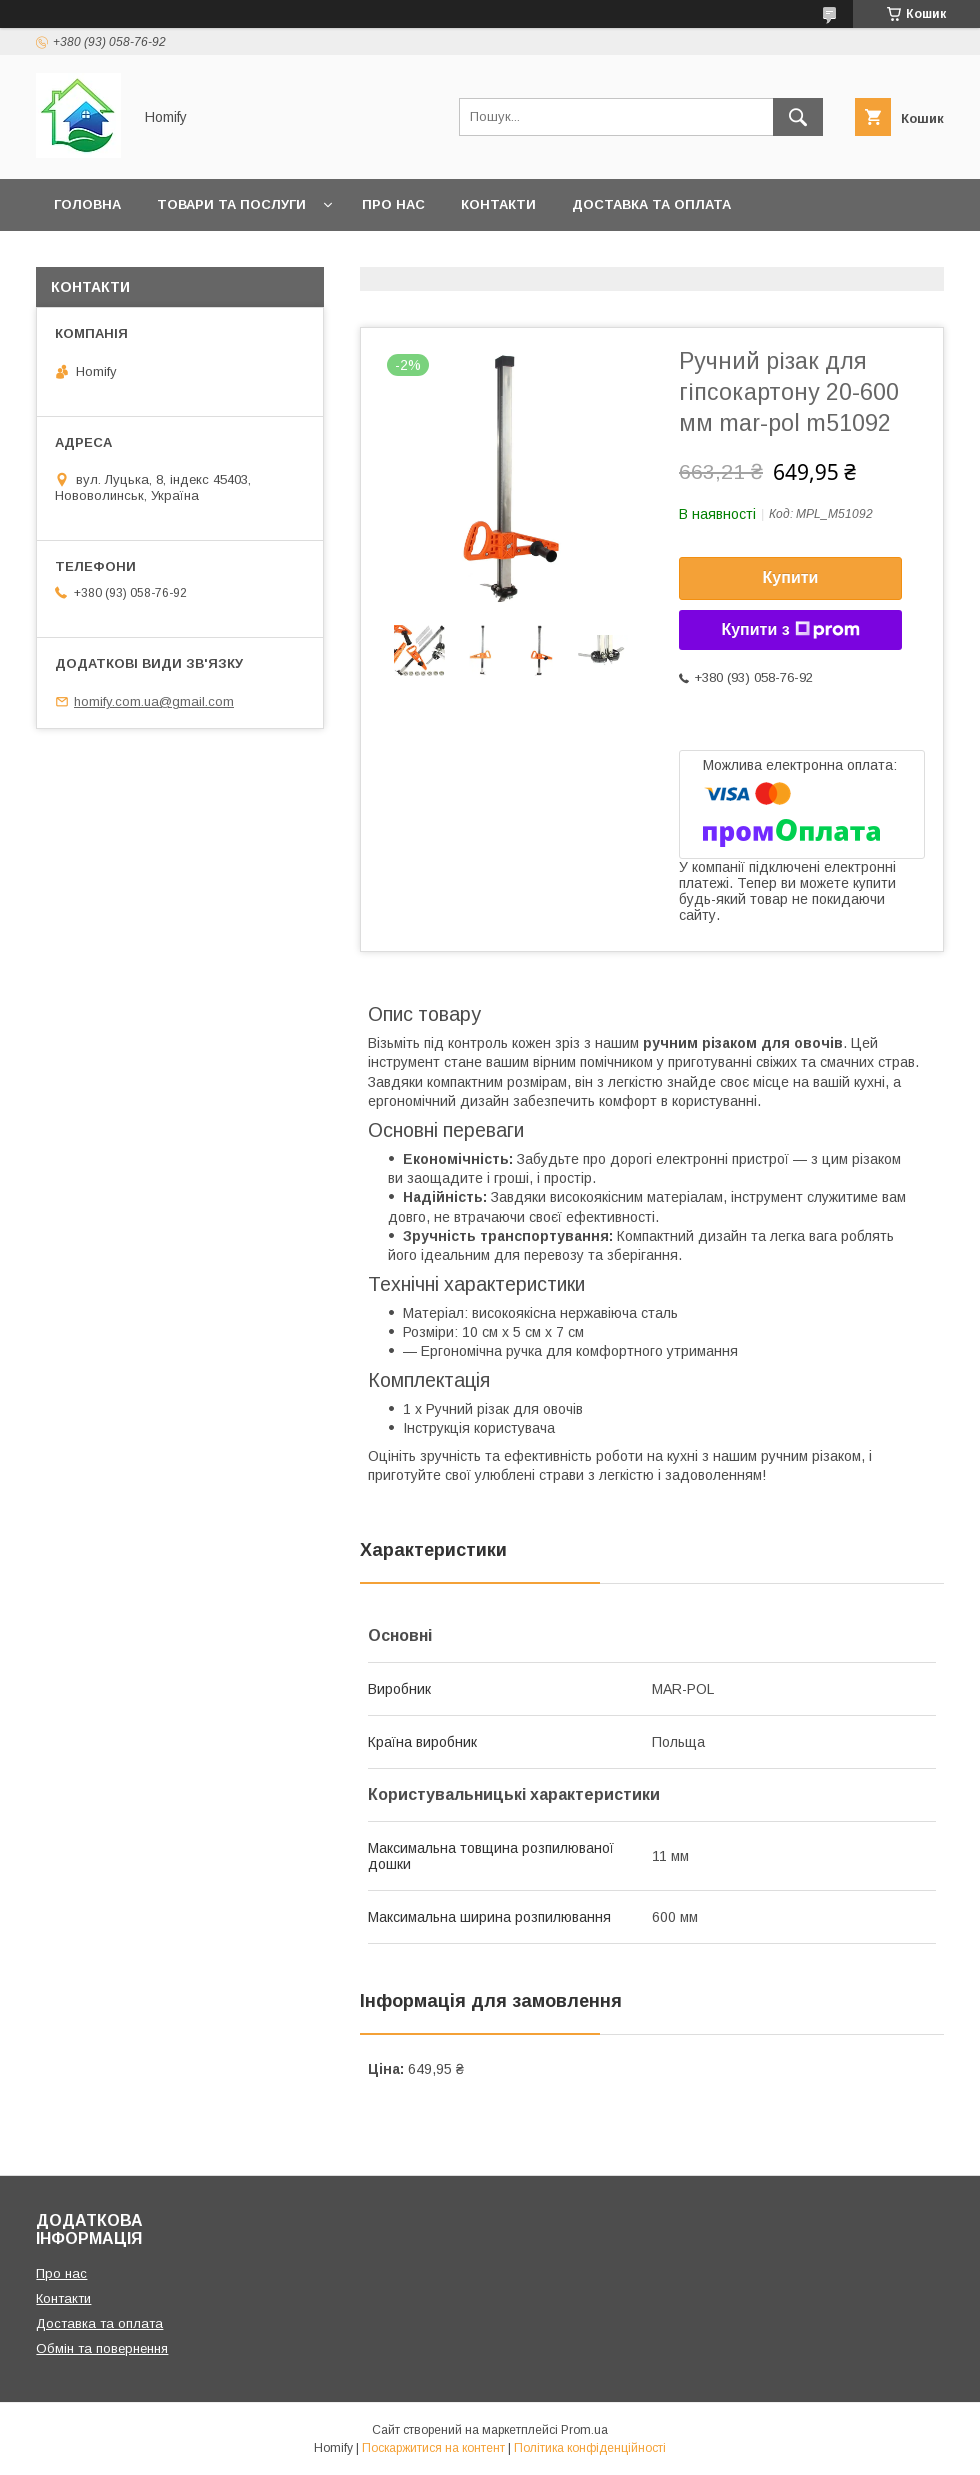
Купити (791, 577)
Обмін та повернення (138, 256)
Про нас (393, 204)
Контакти (498, 204)
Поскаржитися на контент (433, 2448)
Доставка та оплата (651, 204)
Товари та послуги (231, 204)
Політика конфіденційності (590, 2448)
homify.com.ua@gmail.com (154, 701)
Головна (87, 204)
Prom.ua (584, 2430)
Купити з (790, 630)
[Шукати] (798, 117)
